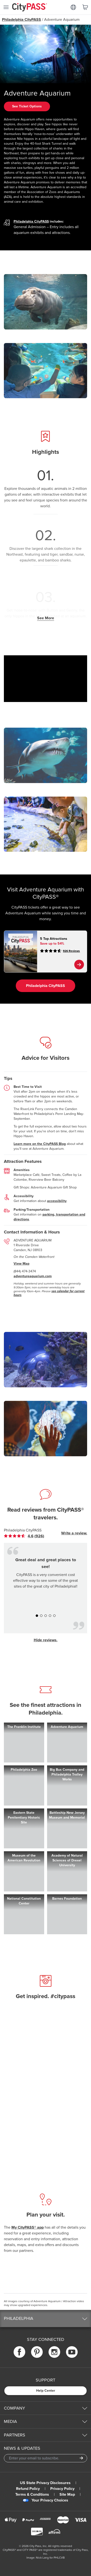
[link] (24, 1536)
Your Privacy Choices (45, 2500)
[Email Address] (45, 2458)
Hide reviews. (46, 1640)
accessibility (56, 1201)
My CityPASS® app (27, 2227)
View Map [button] (21, 1264)
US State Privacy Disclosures (45, 2482)
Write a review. (74, 1533)
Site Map (67, 2494)
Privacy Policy (62, 2488)
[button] (37, 1615)
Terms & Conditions (32, 2494)
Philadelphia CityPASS (21, 19)
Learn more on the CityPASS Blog (40, 1144)
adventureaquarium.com (33, 1276)
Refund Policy (28, 2488)
